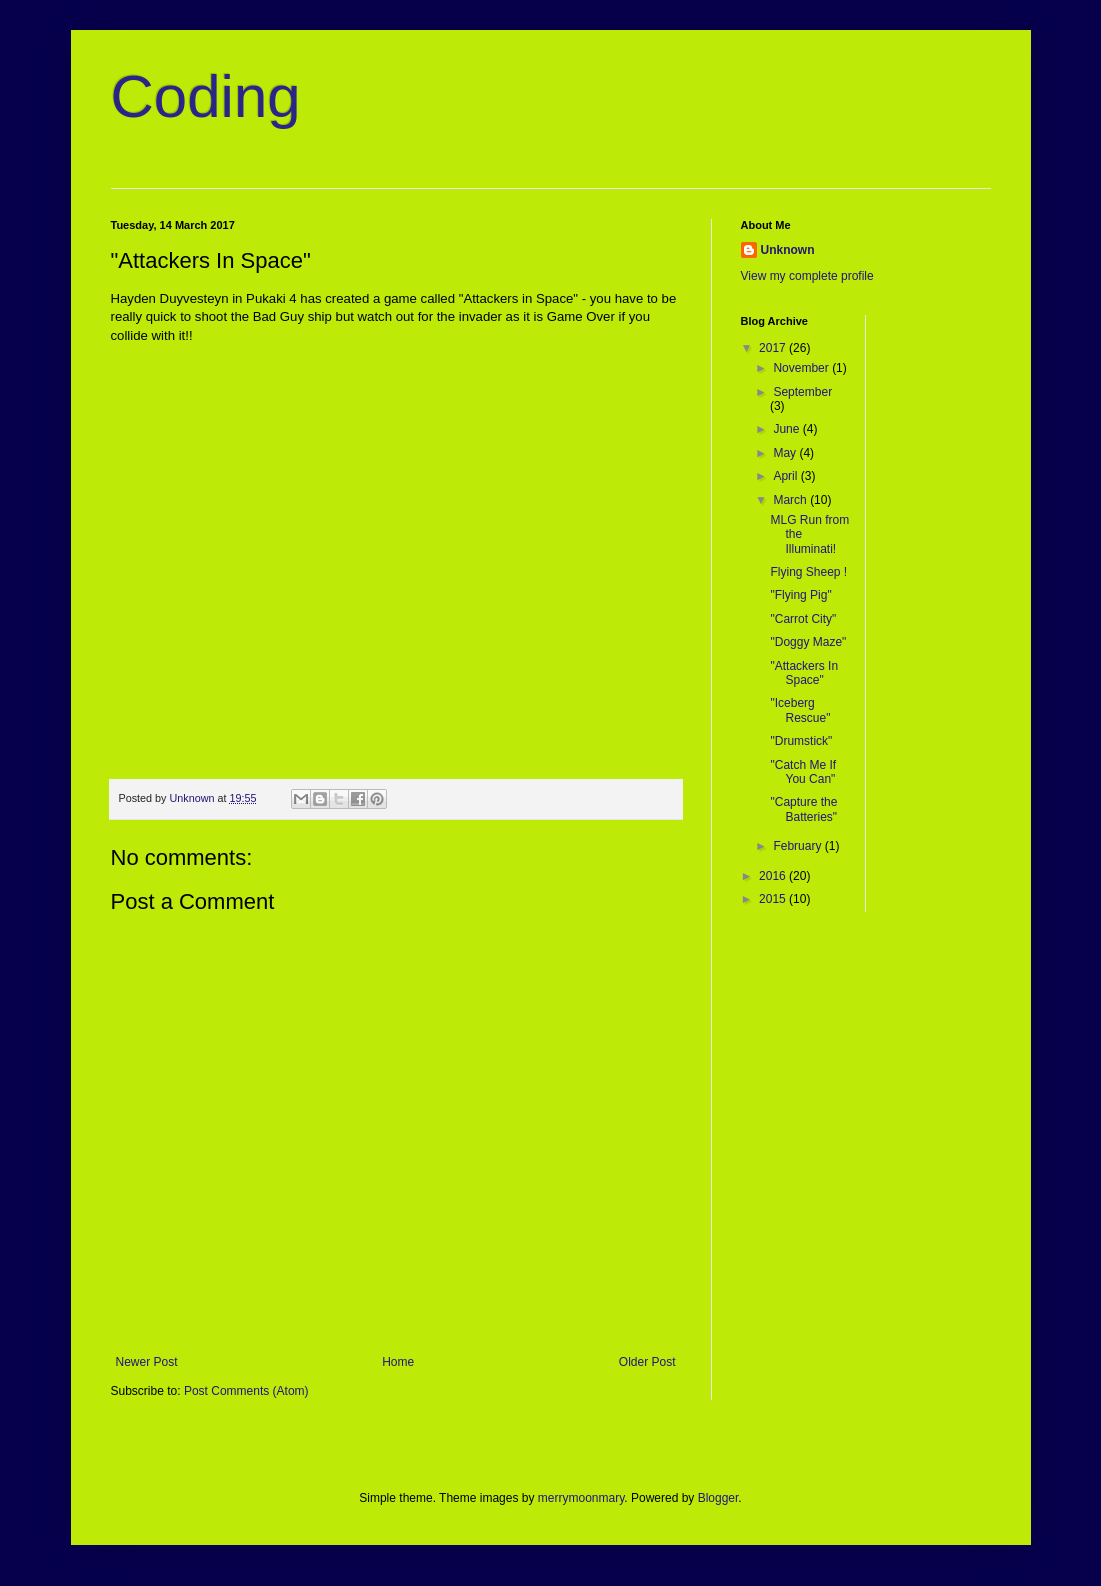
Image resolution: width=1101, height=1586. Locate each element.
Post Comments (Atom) (246, 1391)
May (786, 453)
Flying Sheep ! (808, 572)
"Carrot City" (803, 619)
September (802, 392)
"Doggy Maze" (808, 642)
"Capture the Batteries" (803, 809)
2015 (774, 899)
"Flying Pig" (800, 595)
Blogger (718, 1498)
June (787, 429)
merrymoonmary (581, 1498)
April (786, 476)
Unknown (788, 250)
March (791, 500)
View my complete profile (807, 276)
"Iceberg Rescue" (800, 710)
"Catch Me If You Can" (803, 772)
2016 (774, 876)
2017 (774, 348)
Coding (206, 96)
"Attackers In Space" (804, 673)
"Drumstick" (801, 741)
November (802, 368)
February (798, 846)
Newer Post (147, 1362)
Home (398, 1362)
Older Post (647, 1362)
